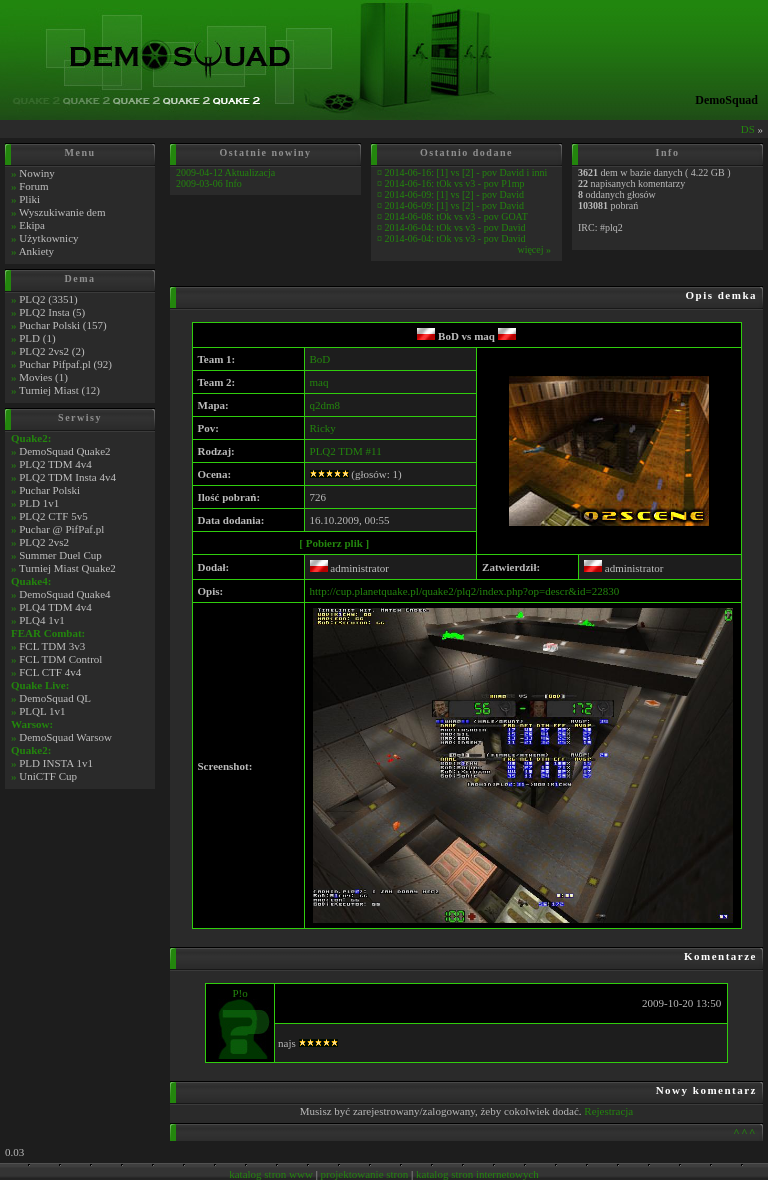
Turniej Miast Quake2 (67, 568)
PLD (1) (37, 338)
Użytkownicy (48, 238)
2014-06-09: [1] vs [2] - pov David (454, 194)
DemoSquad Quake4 (64, 594)
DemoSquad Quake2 (64, 451)
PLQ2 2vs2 (44, 542)
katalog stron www (271, 1174)
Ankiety (36, 251)
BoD (438, 336)
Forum (33, 186)
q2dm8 (325, 405)
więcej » (534, 249)
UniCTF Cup (48, 776)
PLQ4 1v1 (42, 620)
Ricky (323, 428)
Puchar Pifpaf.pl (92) (65, 364)
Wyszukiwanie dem (62, 212)
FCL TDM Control (60, 659)
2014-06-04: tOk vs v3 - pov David (455, 227)
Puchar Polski (49, 490)
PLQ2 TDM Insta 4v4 (67, 477)
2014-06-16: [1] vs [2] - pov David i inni (466, 172)
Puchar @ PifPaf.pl (61, 529)
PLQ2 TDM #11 (346, 451)
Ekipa (32, 225)
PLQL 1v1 (42, 711)
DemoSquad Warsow (65, 737)
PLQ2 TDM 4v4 (55, 464)
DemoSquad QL (55, 698)
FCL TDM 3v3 (52, 646)
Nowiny (36, 173)
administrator (349, 568)
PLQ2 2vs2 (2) (51, 351)
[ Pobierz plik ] (334, 543)
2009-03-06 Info (209, 183)
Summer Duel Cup (60, 555)
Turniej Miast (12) (59, 390)
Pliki (29, 199)
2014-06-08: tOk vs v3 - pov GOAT (456, 216)
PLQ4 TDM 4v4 (55, 607)
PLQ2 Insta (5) (52, 312)
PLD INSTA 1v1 (56, 763)
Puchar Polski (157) (62, 325)
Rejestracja (608, 1111)
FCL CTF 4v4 (50, 672)
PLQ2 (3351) (48, 299)
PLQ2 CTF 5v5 (53, 516)
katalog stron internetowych (477, 1174)
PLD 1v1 (39, 503)
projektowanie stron (365, 1174)
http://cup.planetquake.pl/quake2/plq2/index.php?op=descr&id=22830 (465, 591)
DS (748, 129)
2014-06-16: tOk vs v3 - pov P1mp (455, 183)
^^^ (745, 1132)
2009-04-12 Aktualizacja (225, 172)
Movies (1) (43, 377)
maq (495, 336)
